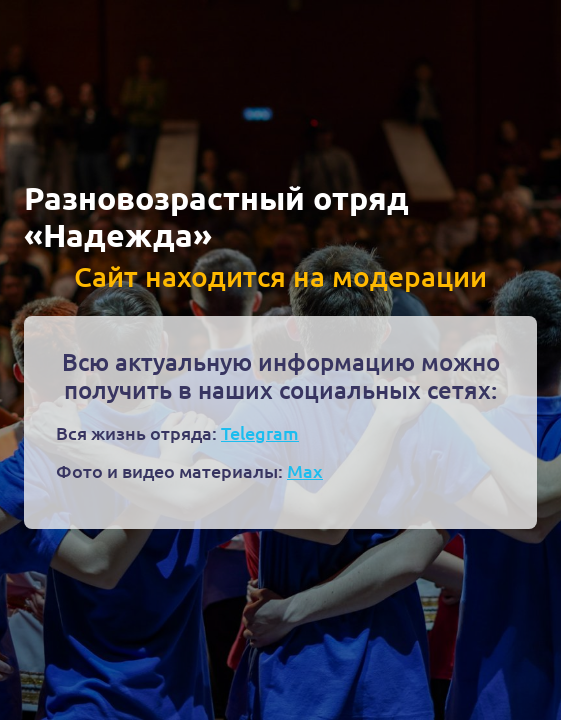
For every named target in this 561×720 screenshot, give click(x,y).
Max (305, 470)
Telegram (260, 432)
